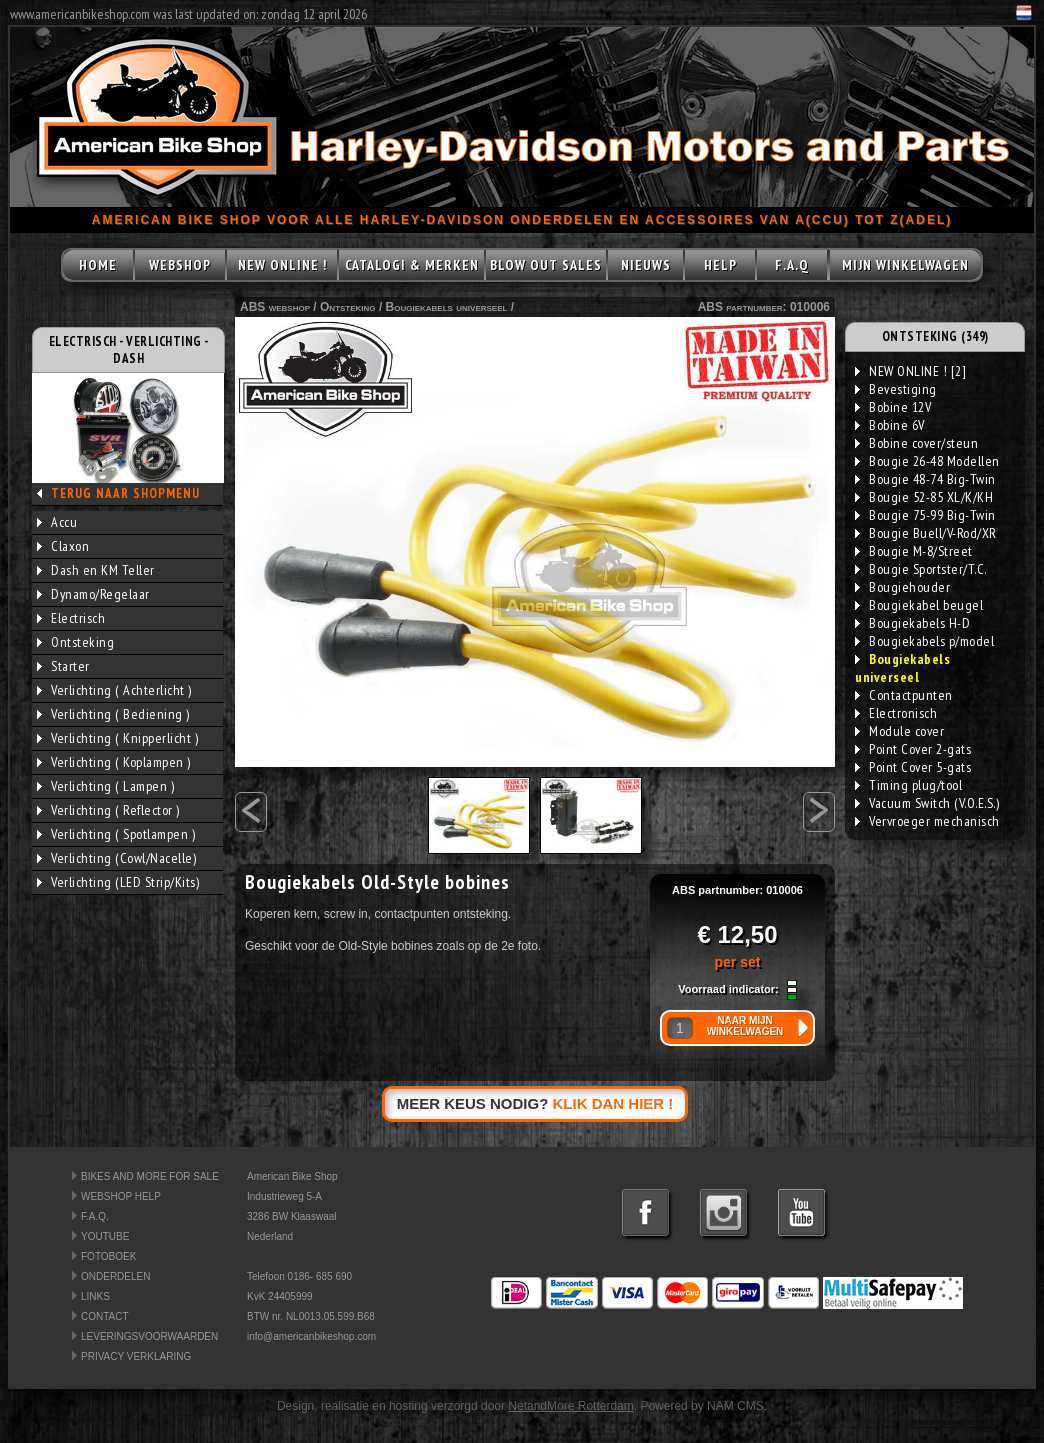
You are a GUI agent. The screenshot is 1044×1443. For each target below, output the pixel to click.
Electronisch (896, 713)
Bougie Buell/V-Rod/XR (926, 533)
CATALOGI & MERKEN (412, 265)
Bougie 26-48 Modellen (927, 461)
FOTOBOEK (108, 1256)
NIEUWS (646, 265)
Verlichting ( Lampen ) (105, 786)
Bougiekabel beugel (919, 605)
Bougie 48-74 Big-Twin (925, 479)
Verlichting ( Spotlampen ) (116, 834)
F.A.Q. (95, 1216)
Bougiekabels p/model (924, 641)
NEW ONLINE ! (282, 265)
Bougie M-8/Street (914, 551)
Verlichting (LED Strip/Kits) (118, 882)
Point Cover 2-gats (913, 749)
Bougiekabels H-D (912, 623)
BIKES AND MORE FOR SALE (150, 1176)
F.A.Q (792, 265)
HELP (720, 265)
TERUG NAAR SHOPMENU (125, 493)
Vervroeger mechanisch (927, 821)
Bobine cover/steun (916, 443)
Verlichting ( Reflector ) (108, 810)
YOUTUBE (105, 1236)
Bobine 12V (893, 407)
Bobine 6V (890, 425)
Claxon (63, 546)
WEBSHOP (180, 265)
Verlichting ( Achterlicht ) (114, 690)
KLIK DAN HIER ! (613, 1103)
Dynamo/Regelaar (93, 594)
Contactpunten (904, 695)
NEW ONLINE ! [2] (910, 371)
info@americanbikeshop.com (311, 1336)
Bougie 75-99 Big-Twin (925, 515)
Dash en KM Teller (96, 570)
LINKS (95, 1296)
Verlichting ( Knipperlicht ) (117, 738)
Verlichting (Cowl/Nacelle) (116, 858)
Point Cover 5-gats (913, 767)
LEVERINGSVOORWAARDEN (149, 1336)
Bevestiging (896, 389)
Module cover (899, 731)
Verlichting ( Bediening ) (113, 714)
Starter (63, 666)
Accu (57, 522)
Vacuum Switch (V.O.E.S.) (927, 803)
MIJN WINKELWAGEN (905, 265)
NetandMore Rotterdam (570, 1406)
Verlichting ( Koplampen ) (114, 762)
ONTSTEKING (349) (935, 336)
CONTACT (105, 1316)
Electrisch (71, 618)
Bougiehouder (902, 587)
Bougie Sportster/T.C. (921, 569)
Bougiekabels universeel (447, 307)
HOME (98, 265)
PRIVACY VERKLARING (136, 1356)
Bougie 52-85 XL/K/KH (924, 497)
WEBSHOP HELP (121, 1196)
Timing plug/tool (908, 785)
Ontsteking (75, 642)
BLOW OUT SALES (546, 265)
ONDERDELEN (115, 1276)
